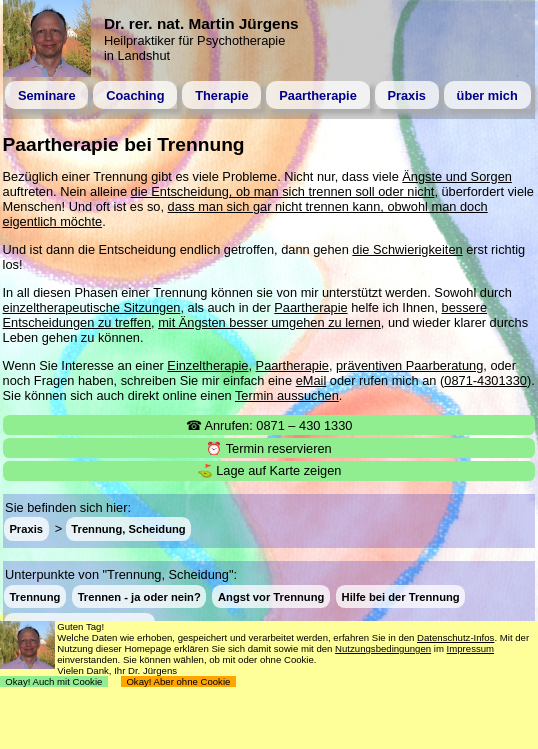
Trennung (34, 596)
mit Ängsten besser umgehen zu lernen (269, 322)
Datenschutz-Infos (455, 637)
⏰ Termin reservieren (268, 448)
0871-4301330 (485, 380)
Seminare (47, 95)
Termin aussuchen (287, 395)
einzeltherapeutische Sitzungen (92, 307)
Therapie (221, 95)
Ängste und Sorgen (457, 176)
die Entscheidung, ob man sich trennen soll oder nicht (283, 191)
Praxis (406, 95)
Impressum (470, 648)
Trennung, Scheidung (128, 529)
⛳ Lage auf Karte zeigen (269, 470)
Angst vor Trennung (271, 596)
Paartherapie (318, 95)
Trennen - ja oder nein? (139, 596)
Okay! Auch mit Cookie (54, 681)
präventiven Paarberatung (409, 365)
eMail (311, 380)
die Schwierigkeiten (407, 249)
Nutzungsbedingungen (383, 648)
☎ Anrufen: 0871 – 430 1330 (269, 425)
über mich (487, 95)
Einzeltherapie (207, 365)
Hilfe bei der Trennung (401, 596)
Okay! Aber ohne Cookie (178, 681)
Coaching (135, 95)
